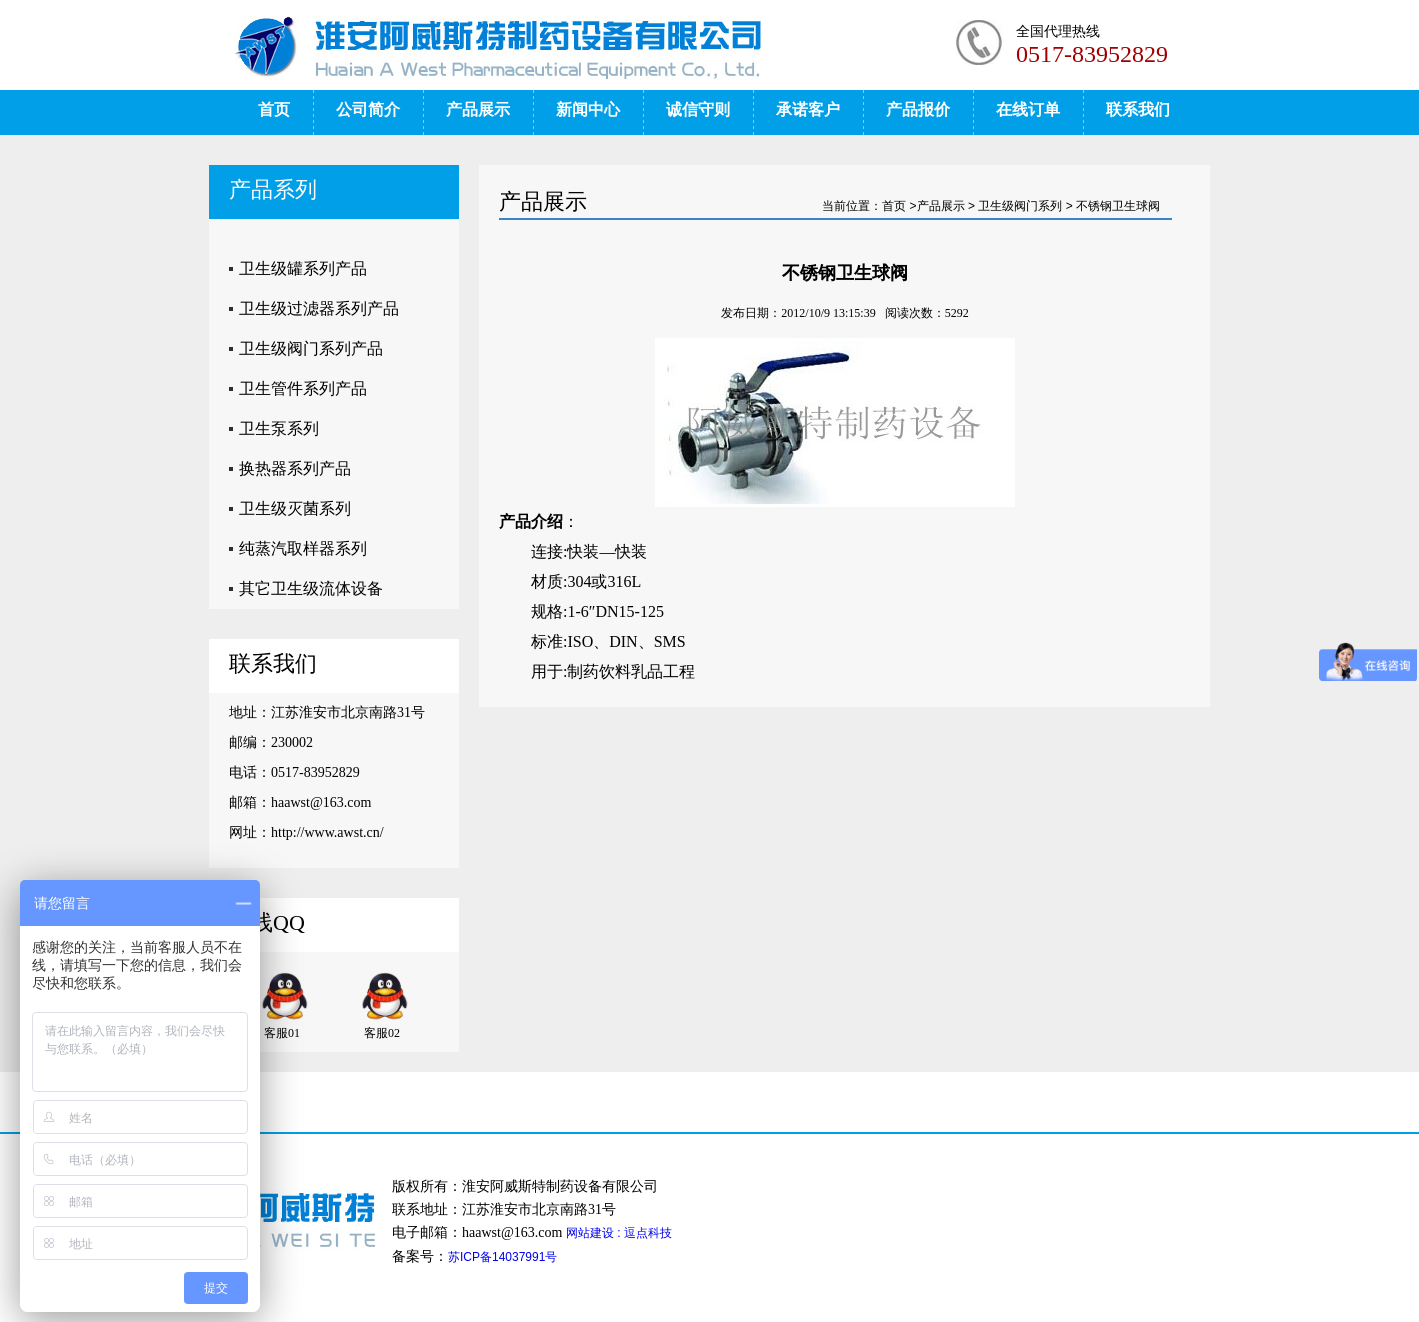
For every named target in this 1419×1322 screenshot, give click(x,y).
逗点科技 (648, 1233)
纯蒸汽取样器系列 (303, 548)
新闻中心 (588, 109)
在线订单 (1028, 109)
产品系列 (273, 189)
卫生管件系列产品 (303, 388)
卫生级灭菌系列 (295, 508)
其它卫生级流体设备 (311, 588)
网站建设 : (595, 1233)
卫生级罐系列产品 (303, 268)
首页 (274, 109)
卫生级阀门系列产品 (311, 348)
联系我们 (1138, 109)
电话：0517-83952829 (294, 772)
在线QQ (267, 922)
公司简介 (368, 109)
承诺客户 (808, 109)
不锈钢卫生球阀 (1118, 206)
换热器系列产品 (295, 468)
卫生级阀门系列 (1020, 206)
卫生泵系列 (279, 428)
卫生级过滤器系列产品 (319, 308)
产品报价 (918, 109)
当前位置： (852, 206)
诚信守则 (698, 109)
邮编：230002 (271, 742)
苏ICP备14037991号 (502, 1257)
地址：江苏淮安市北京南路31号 (327, 712)
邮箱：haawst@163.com (300, 802)
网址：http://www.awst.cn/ (306, 832)
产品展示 (478, 109)
